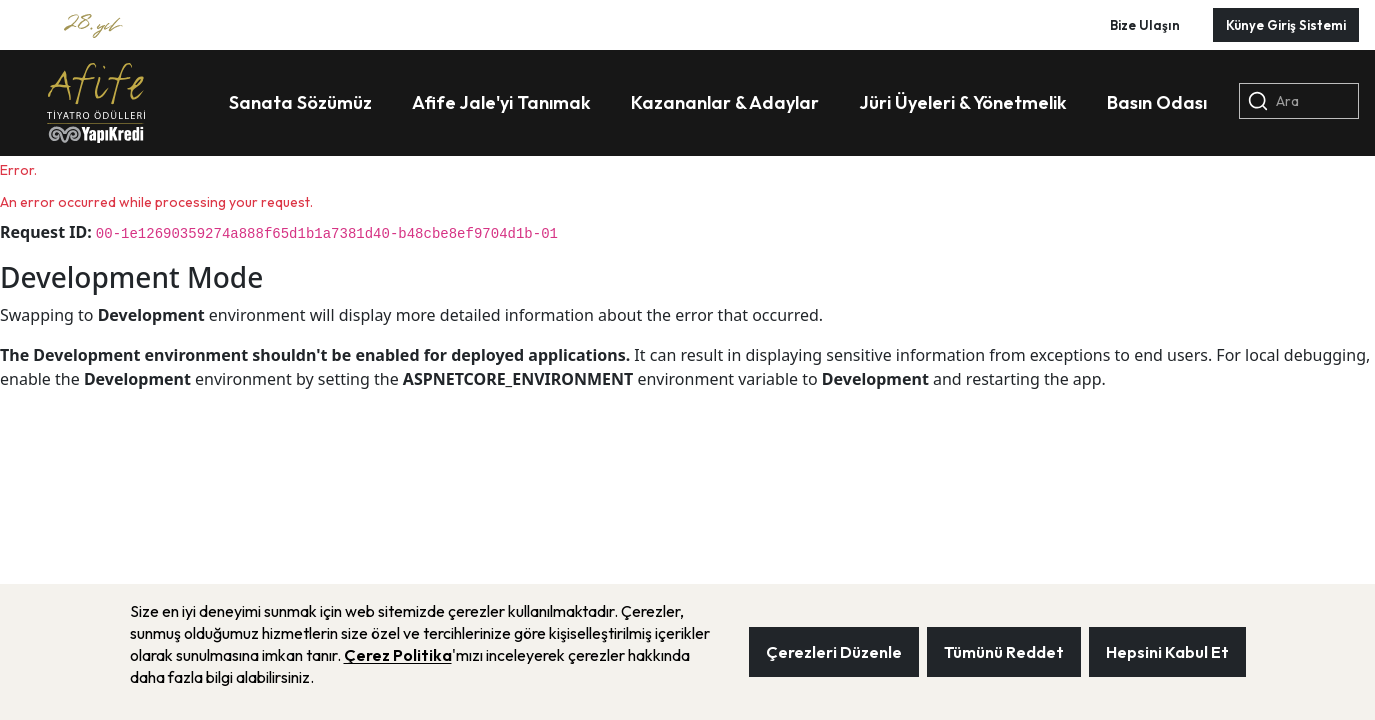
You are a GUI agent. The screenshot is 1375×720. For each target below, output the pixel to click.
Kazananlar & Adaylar (725, 102)
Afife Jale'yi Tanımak (501, 102)
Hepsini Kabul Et (1167, 652)
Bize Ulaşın (1145, 25)
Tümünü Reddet (1004, 652)
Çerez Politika (398, 655)
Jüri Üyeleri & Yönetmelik (963, 102)
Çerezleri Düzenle (834, 652)
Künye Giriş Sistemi (1286, 25)
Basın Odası (1157, 102)
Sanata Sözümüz (300, 102)
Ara (1273, 101)
